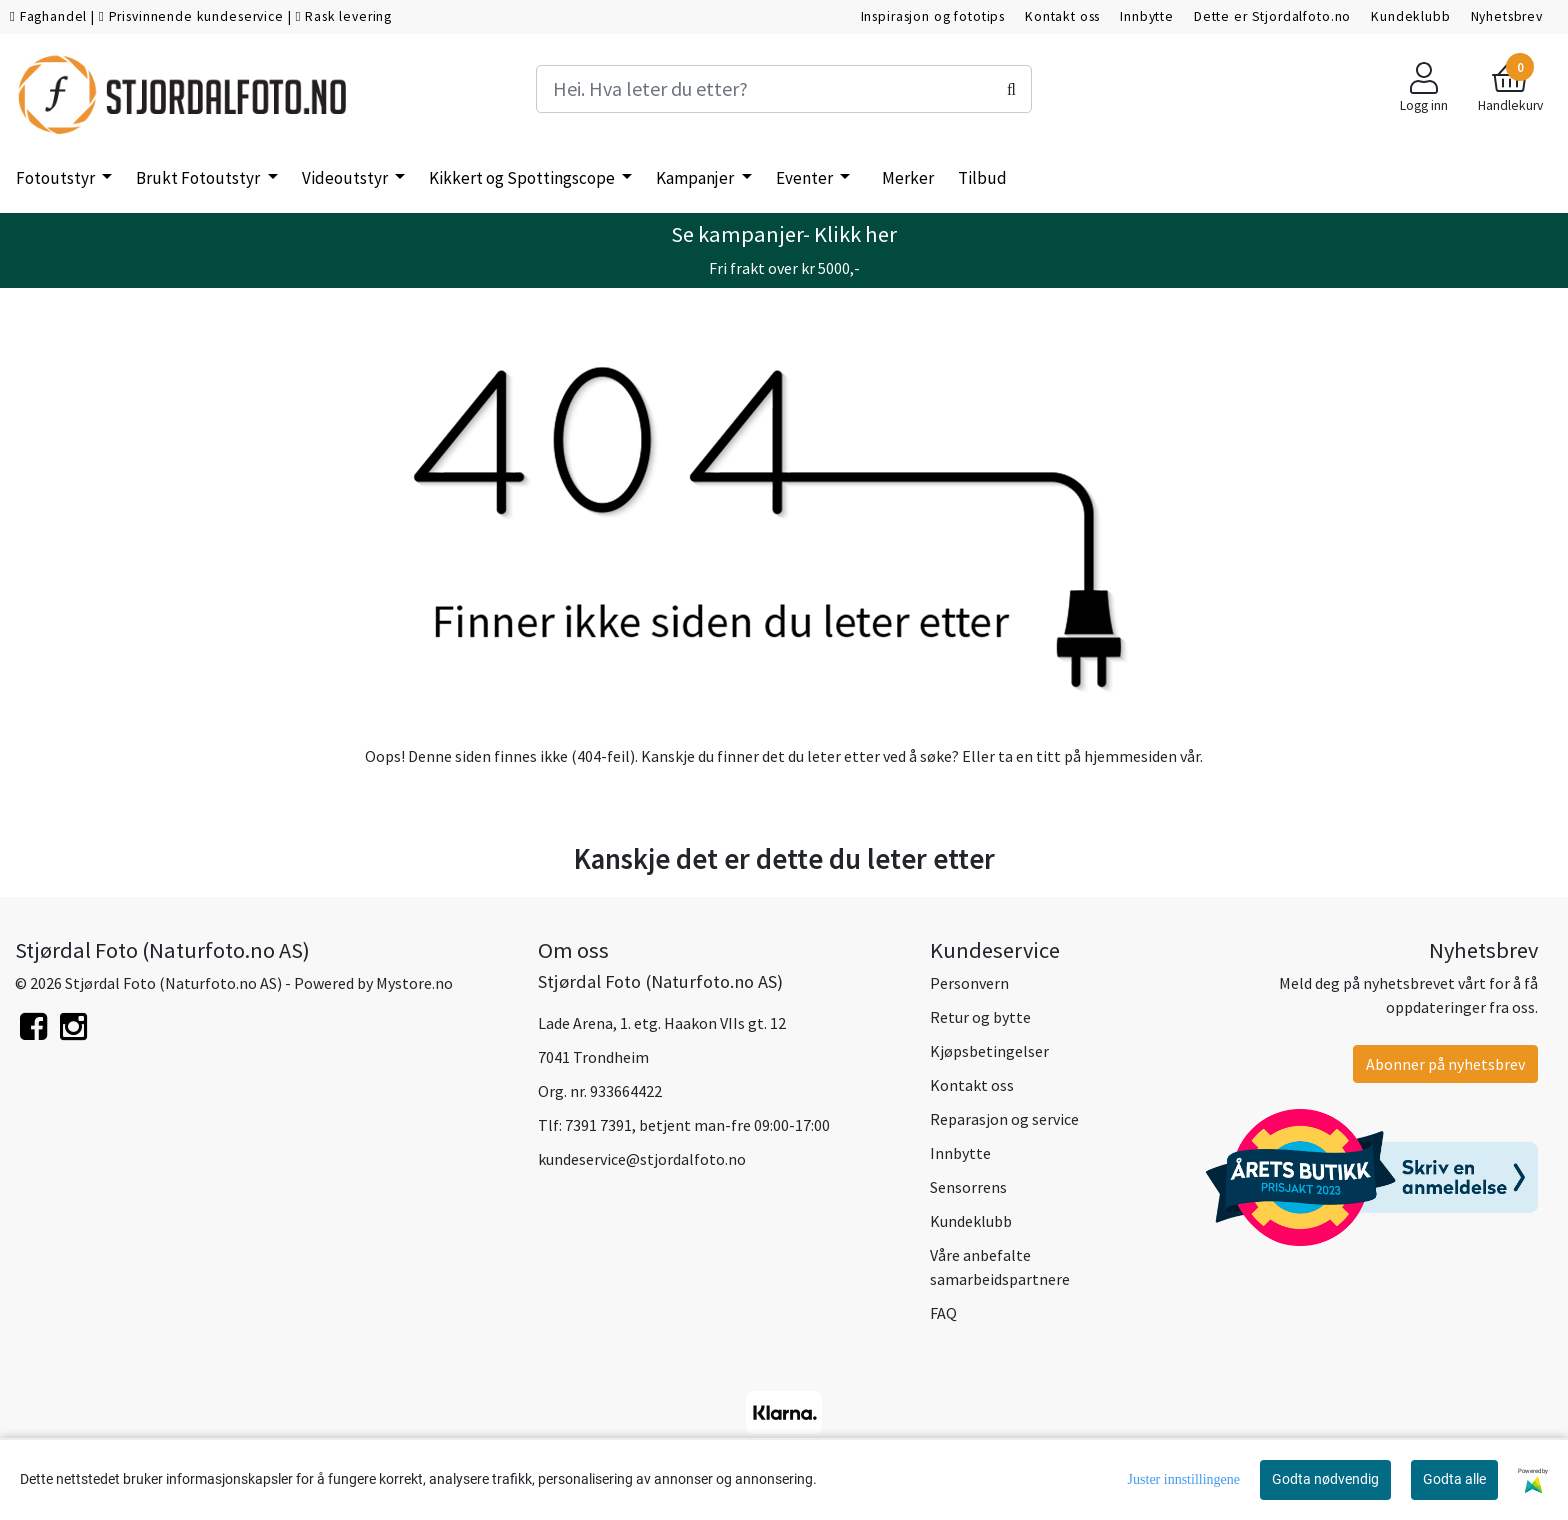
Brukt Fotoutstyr (199, 178)
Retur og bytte (980, 1017)
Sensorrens (968, 1187)
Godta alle (1454, 1479)
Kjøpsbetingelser (989, 1051)
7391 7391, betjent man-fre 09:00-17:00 (697, 1125)
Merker (908, 178)
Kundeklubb (1411, 16)
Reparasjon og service (1004, 1119)
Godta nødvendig (1325, 1479)
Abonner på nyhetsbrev (1445, 1064)
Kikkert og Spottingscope (523, 178)
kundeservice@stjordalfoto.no (642, 1159)
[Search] (784, 89)
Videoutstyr (346, 178)
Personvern (969, 983)
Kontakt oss (1062, 16)
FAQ (943, 1313)
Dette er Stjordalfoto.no (1272, 16)
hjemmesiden (1130, 756)
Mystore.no (414, 983)
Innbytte (1147, 16)
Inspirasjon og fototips (933, 16)
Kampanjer (696, 178)
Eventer (806, 178)
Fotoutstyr (57, 178)
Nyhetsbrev (1507, 16)
